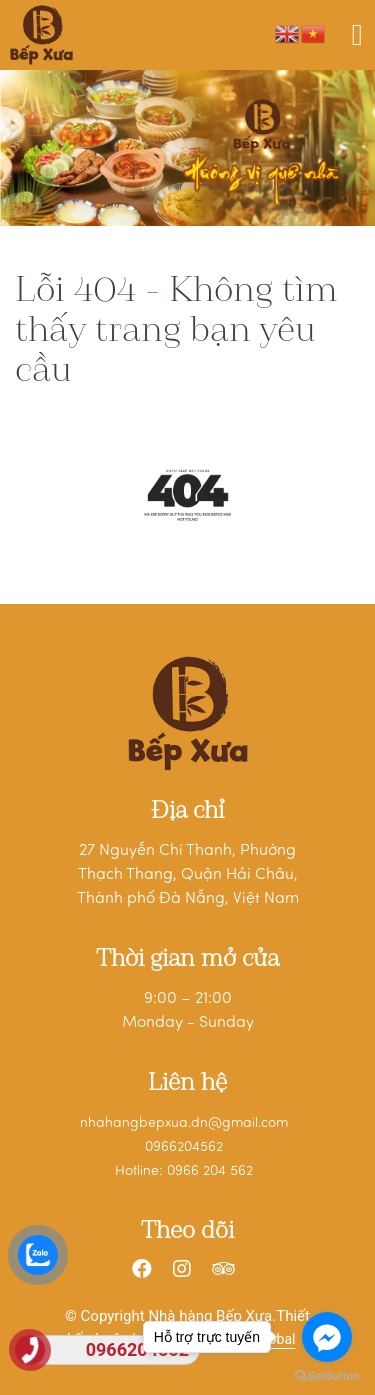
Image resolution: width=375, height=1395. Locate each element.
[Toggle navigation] (357, 35)
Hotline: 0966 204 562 (184, 1171)
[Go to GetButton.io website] (327, 1375)
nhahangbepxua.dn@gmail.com (184, 1123)
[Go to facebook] (327, 1337)
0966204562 (184, 1147)
